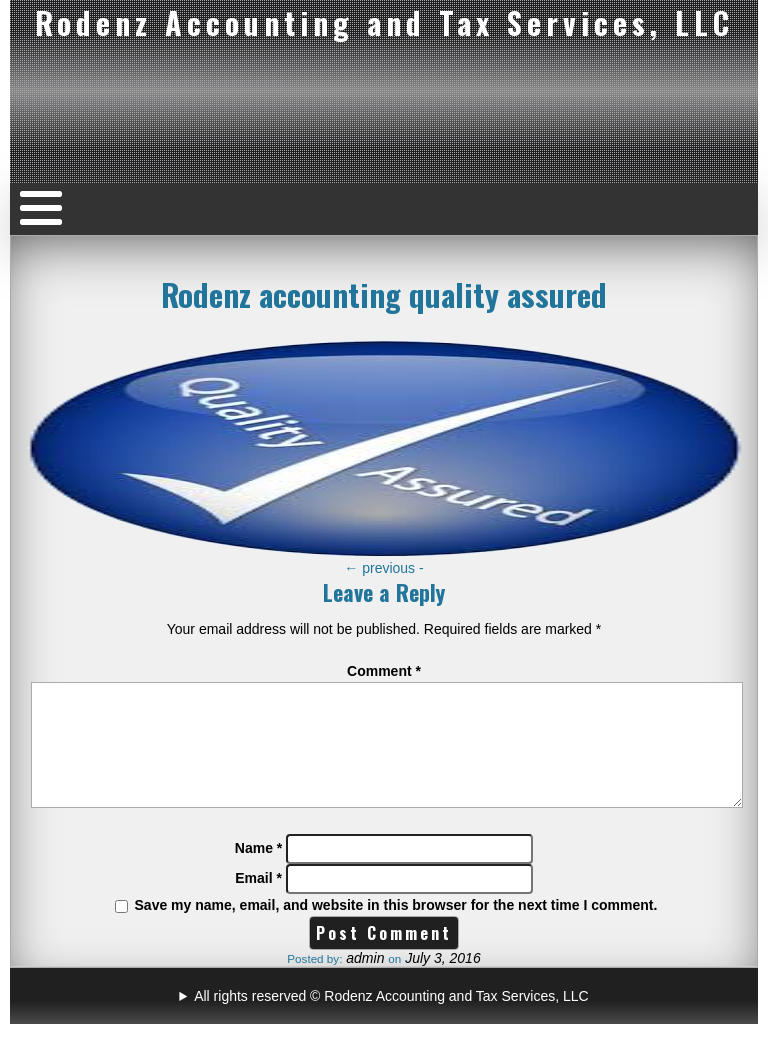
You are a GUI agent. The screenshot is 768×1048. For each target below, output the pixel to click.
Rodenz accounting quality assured (384, 294)
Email (258, 902)
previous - (383, 568)
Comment (384, 671)
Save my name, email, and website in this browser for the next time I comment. (396, 929)
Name (258, 872)
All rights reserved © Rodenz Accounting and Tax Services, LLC (391, 1020)
